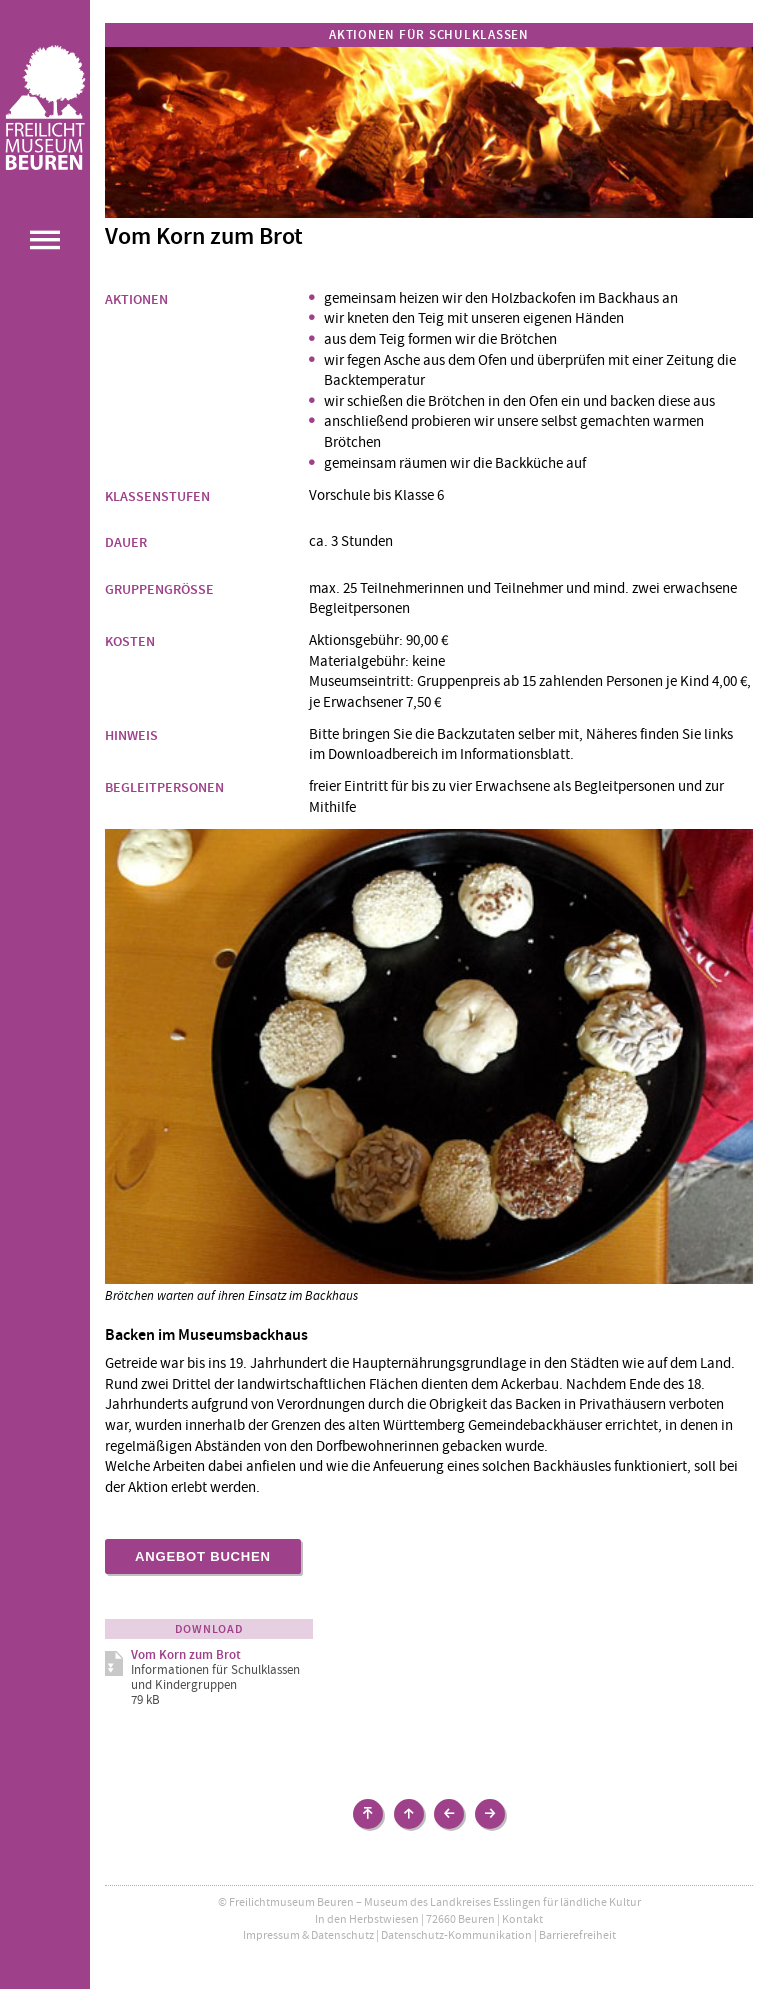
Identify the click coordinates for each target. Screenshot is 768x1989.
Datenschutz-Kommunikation (456, 1935)
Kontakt (522, 1919)
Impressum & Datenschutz (308, 1935)
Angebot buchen (203, 1556)
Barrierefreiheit (577, 1935)
